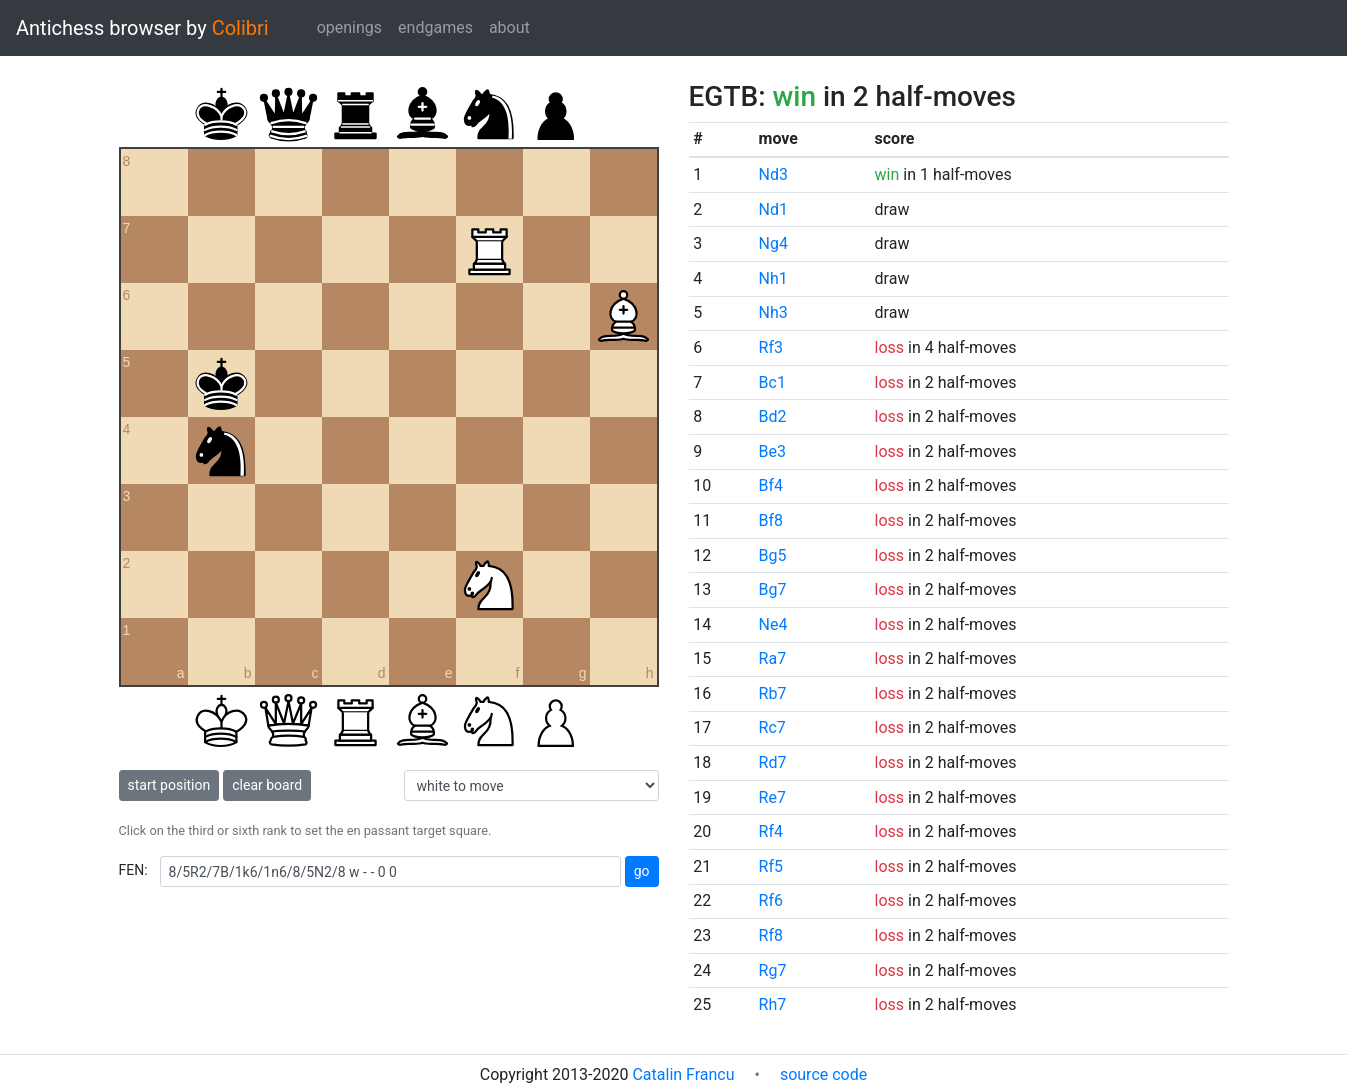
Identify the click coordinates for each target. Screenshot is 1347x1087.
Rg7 (773, 970)
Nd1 (773, 209)
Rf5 (771, 866)
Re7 (772, 797)
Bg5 (773, 555)
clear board (267, 785)
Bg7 (773, 589)
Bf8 (771, 520)
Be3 (772, 451)
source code (823, 1074)
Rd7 (773, 762)
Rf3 (771, 347)
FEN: (133, 870)
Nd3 (773, 174)
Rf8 (771, 935)
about (509, 27)
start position (169, 785)
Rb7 (773, 693)
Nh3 (773, 312)
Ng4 (773, 243)
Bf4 (771, 485)
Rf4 (771, 831)
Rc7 (772, 727)
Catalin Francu (683, 1074)
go (642, 871)
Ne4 (773, 624)
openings (349, 27)
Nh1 (773, 278)
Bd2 (773, 416)
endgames (435, 27)
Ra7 (773, 658)
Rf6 (771, 900)
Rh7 (773, 1004)
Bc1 (772, 382)
